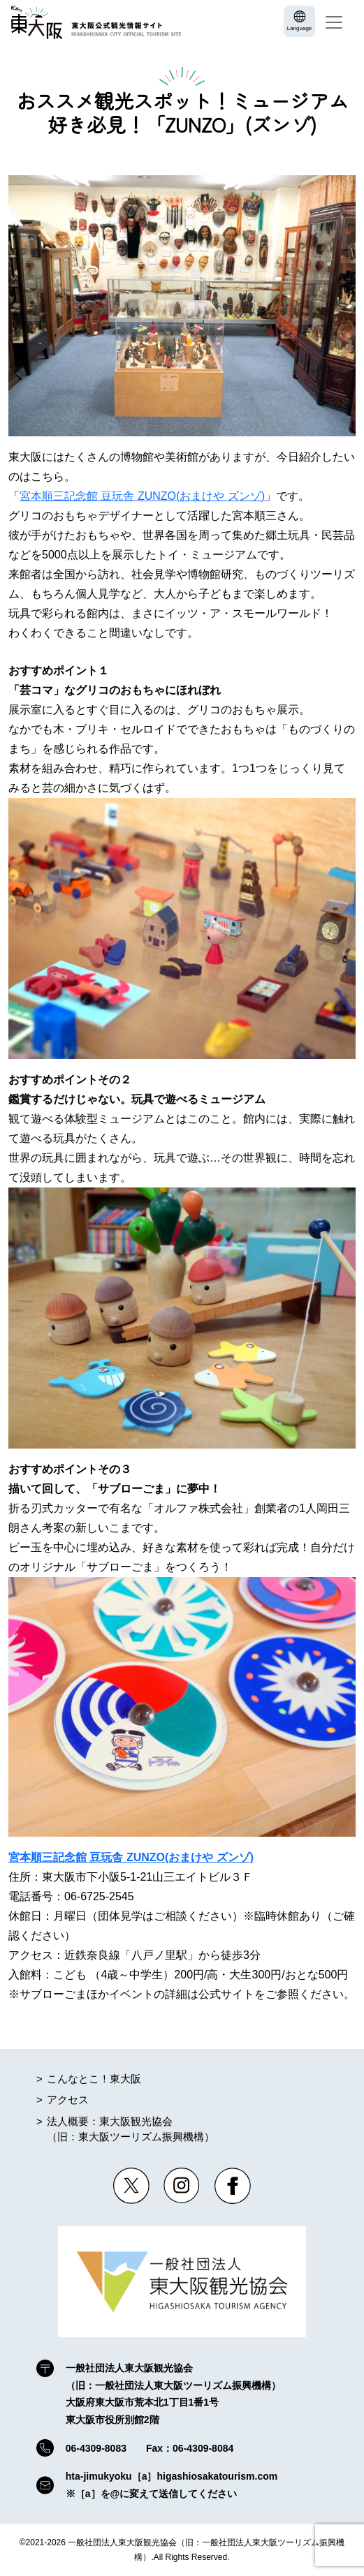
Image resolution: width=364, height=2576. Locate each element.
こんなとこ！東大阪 (94, 2079)
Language (299, 28)
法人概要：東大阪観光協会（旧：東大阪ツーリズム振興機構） (130, 2129)
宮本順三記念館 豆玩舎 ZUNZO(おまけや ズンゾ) (142, 496)
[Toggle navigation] (334, 22)
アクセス (68, 2099)
